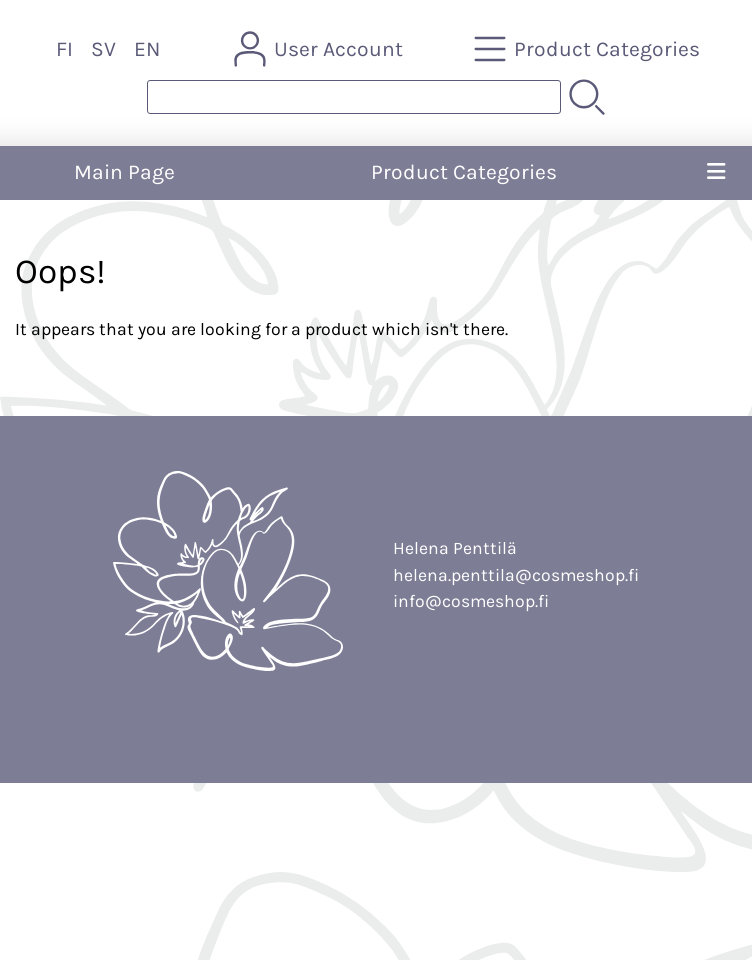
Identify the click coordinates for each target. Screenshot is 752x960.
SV (103, 49)
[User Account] (320, 49)
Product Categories (464, 172)
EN (147, 49)
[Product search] (354, 97)
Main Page (124, 172)
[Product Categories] (589, 49)
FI (64, 49)
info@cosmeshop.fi (471, 601)
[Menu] (716, 173)
